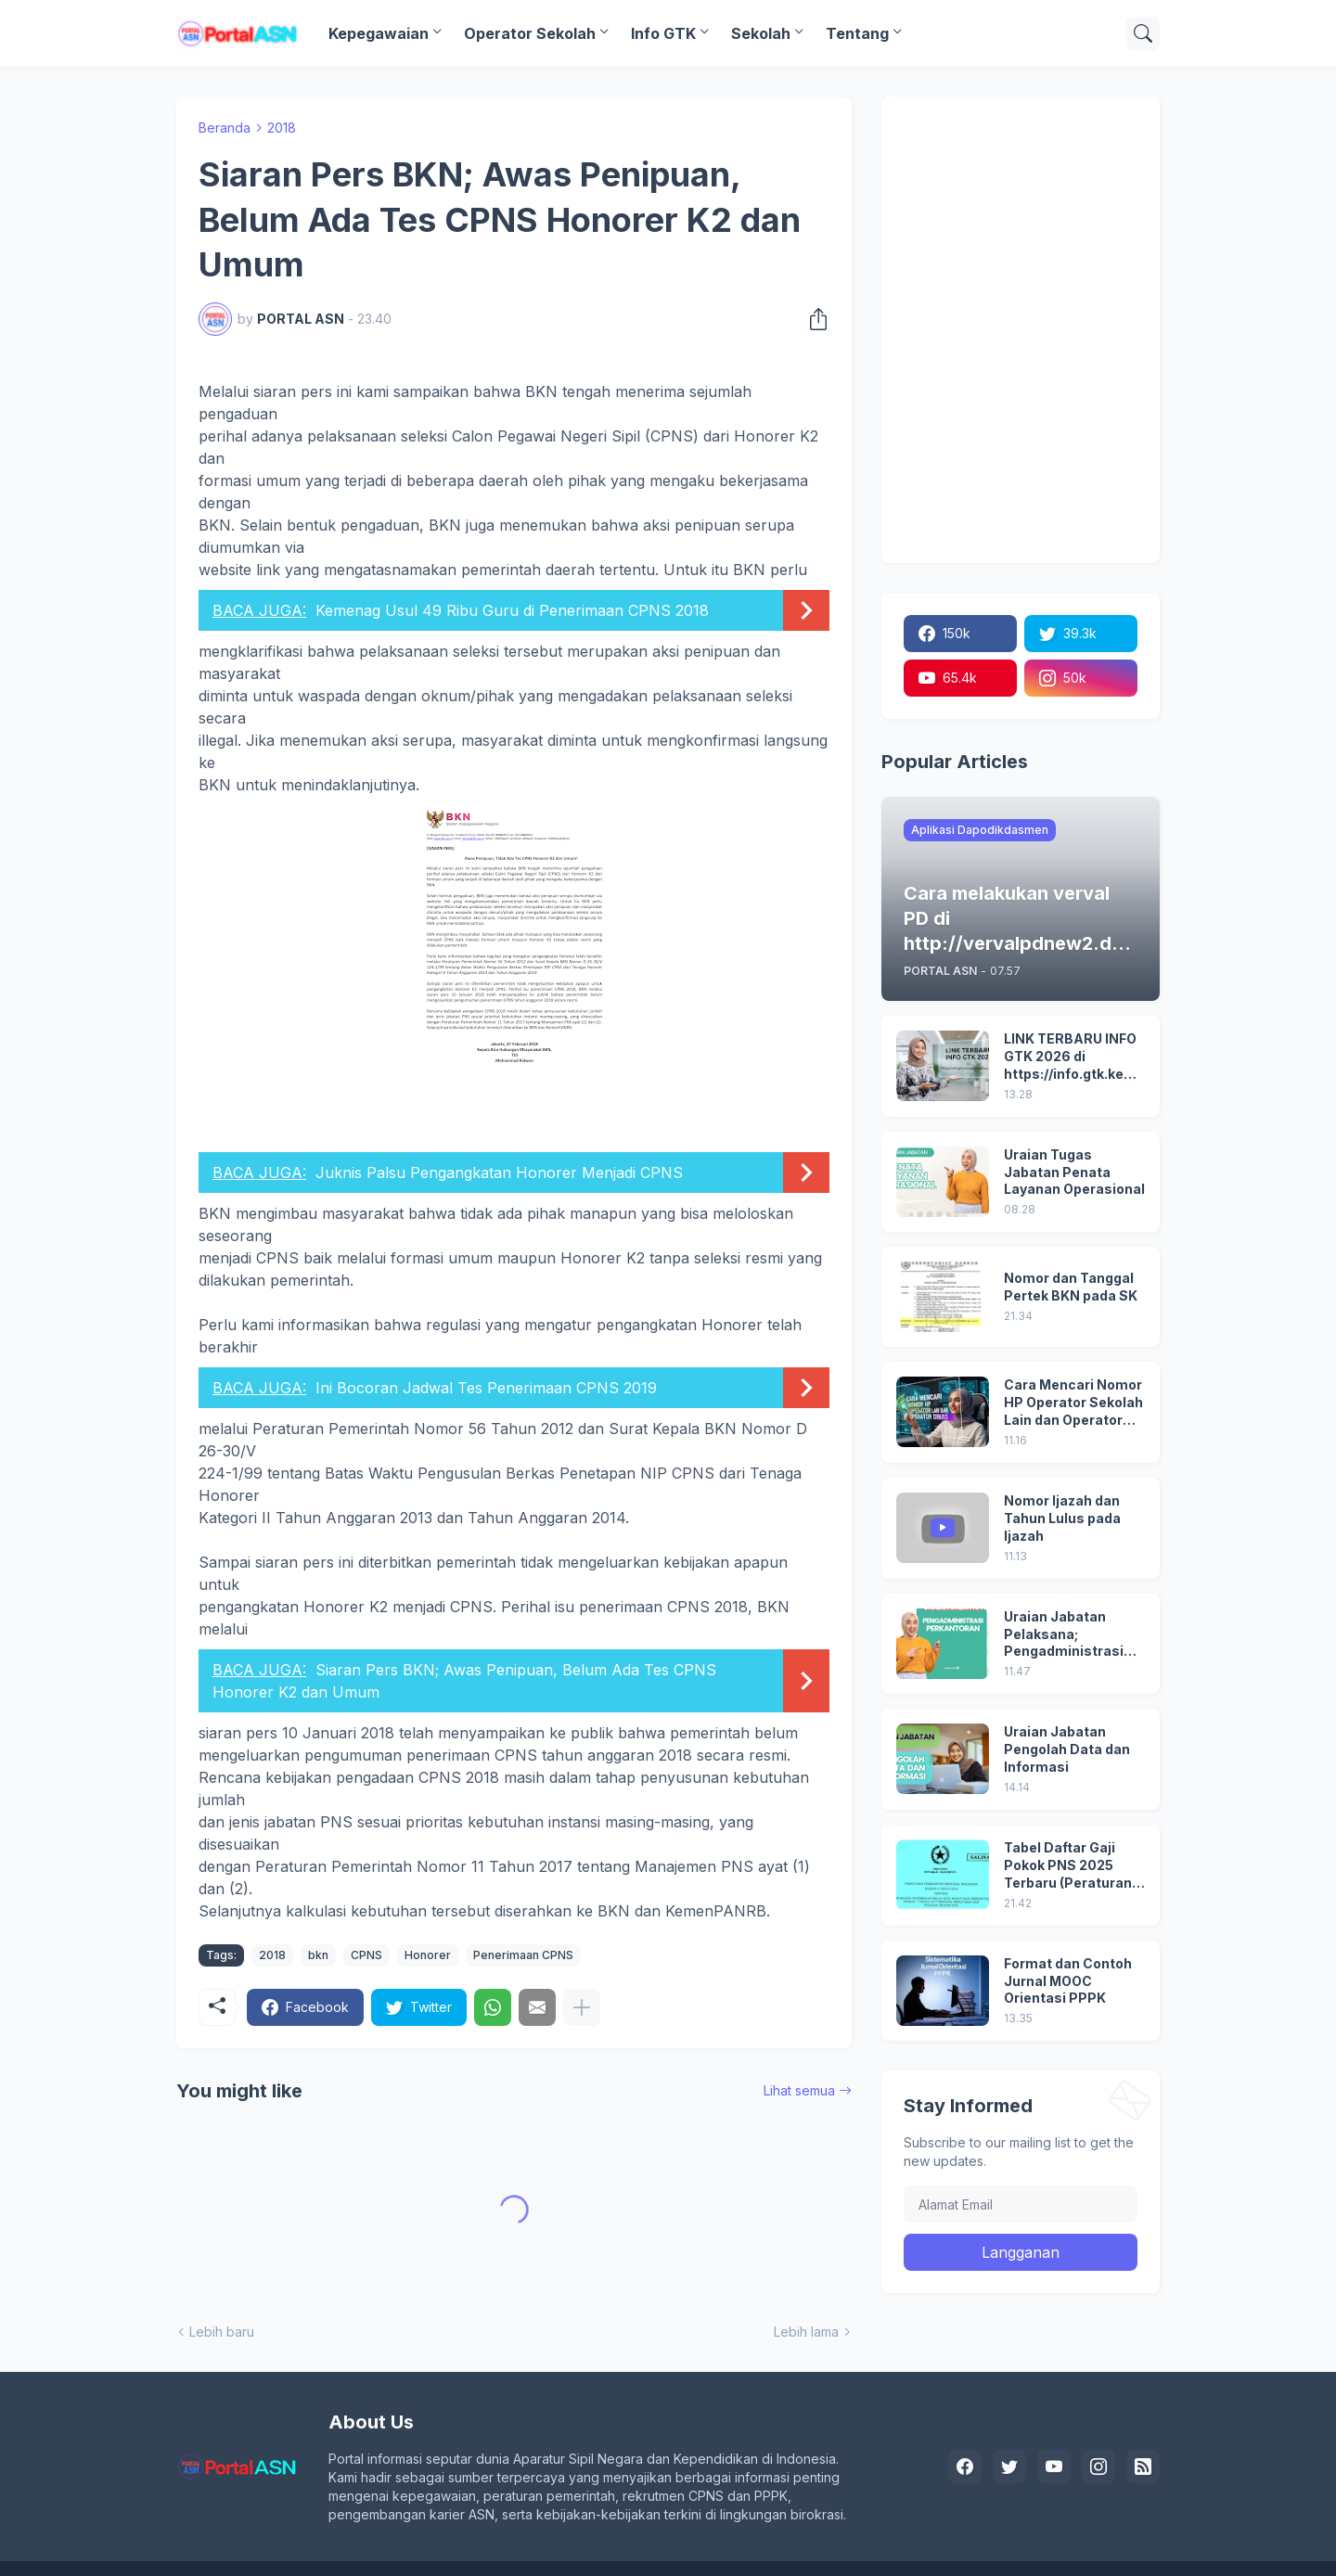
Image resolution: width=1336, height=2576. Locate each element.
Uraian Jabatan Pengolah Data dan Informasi (1067, 1749)
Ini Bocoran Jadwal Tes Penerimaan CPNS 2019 (486, 1387)
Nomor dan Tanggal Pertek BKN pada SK (1070, 1286)
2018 (281, 127)
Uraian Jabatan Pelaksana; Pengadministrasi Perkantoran (1064, 1634)
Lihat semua (799, 2090)
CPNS (366, 1955)
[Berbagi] (812, 319)
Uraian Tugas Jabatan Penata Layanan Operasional (1074, 1172)
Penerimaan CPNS (523, 1955)
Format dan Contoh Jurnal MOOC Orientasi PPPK (1068, 1980)
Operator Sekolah (530, 33)
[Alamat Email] (1020, 2204)
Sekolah (760, 33)
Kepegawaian (378, 33)
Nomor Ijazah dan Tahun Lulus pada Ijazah (1062, 1518)
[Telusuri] (1143, 33)
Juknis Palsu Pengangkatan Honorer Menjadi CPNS (499, 1172)
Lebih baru (221, 2331)
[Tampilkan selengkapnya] (581, 2007)
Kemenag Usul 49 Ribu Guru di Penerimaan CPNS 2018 (512, 610)
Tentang (857, 33)
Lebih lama (806, 2331)
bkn (318, 1955)
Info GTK (663, 33)
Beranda (224, 127)
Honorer (428, 1955)
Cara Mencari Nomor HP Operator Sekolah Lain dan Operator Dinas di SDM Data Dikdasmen (1073, 1403)
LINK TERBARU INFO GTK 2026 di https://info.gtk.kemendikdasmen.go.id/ (1074, 1057)
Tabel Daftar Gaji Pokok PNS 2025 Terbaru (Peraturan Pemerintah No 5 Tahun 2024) (1068, 1865)
